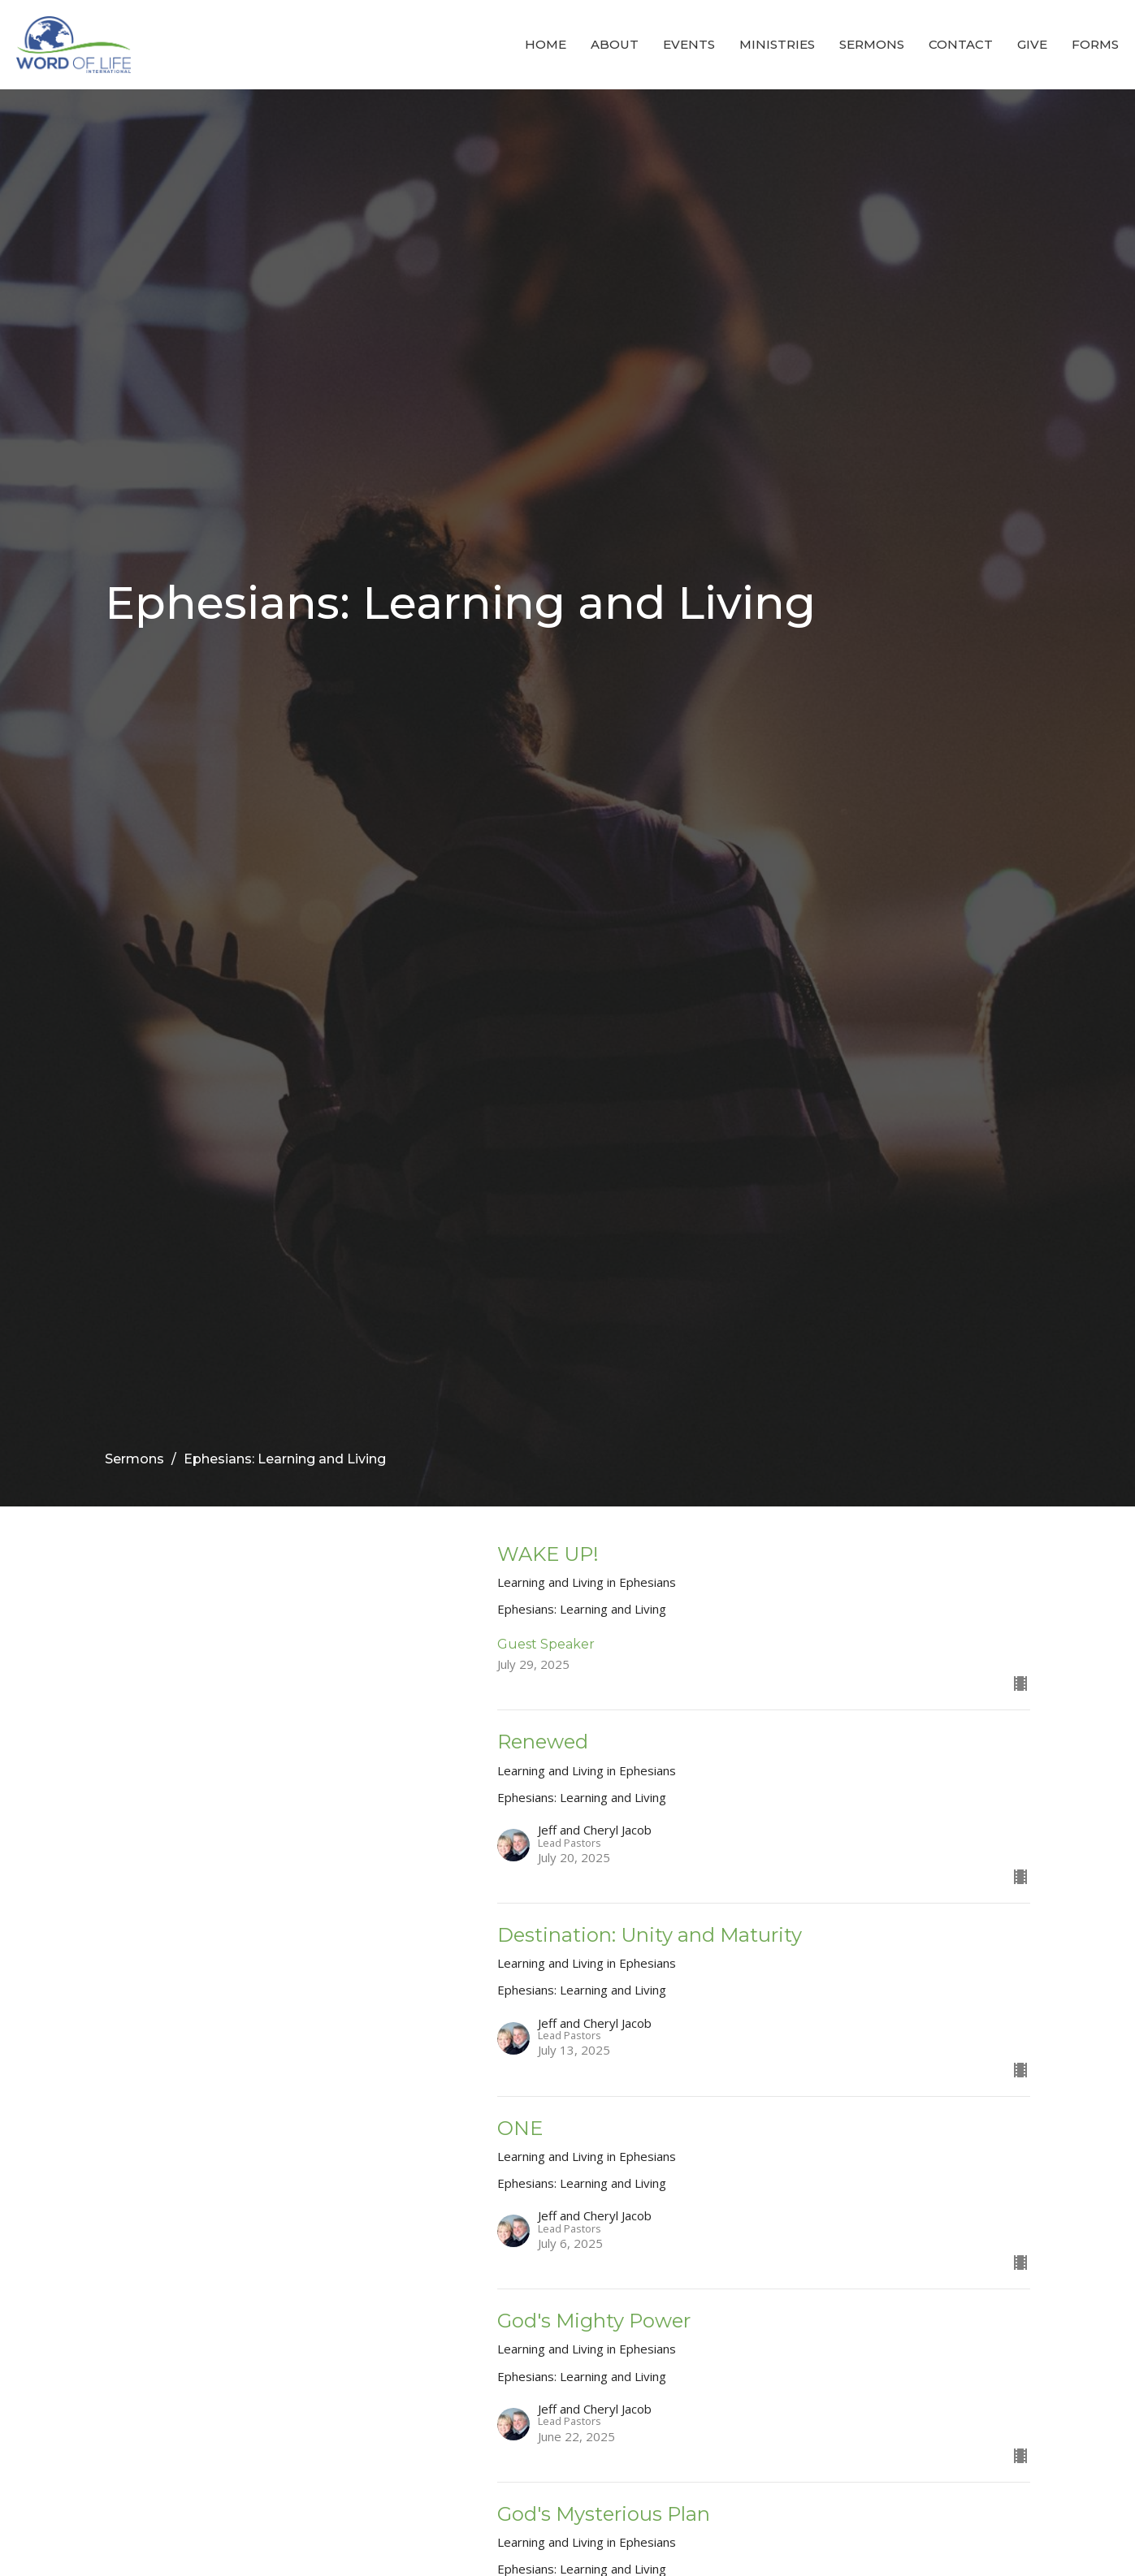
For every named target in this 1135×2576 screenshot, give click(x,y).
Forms (1095, 44)
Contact (961, 44)
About (615, 44)
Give (1032, 44)
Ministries (777, 44)
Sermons (871, 44)
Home (545, 44)
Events (689, 44)
